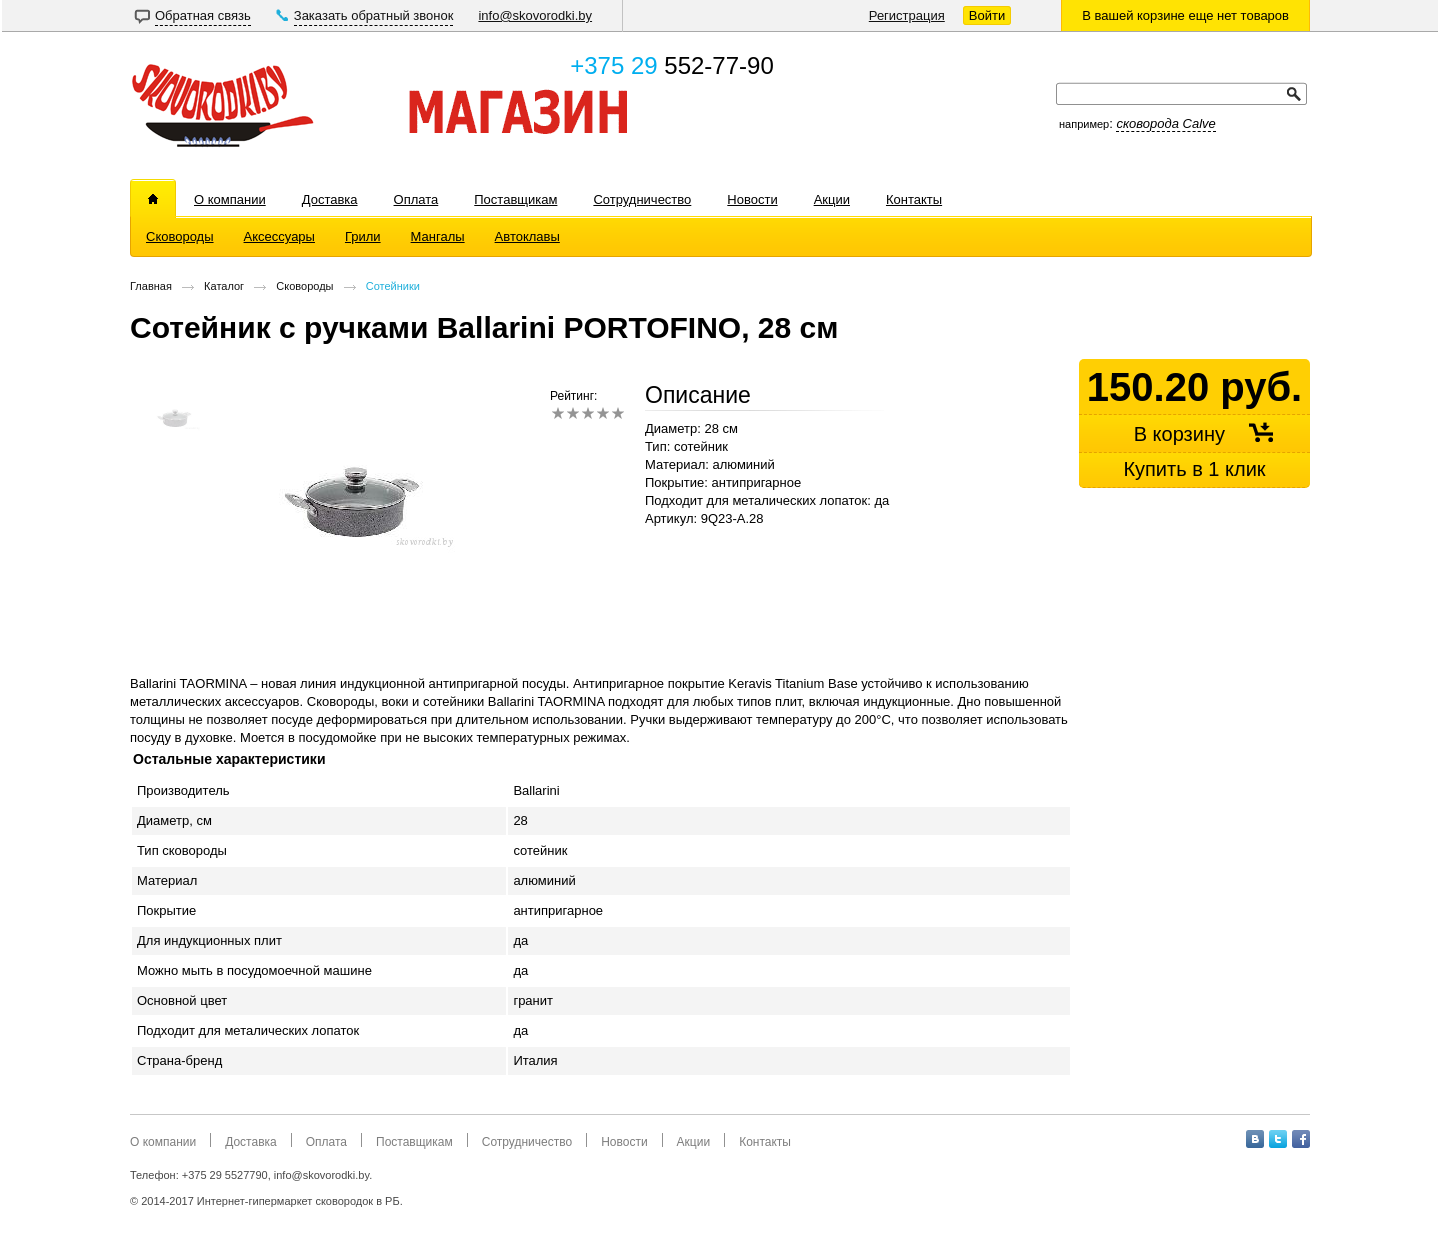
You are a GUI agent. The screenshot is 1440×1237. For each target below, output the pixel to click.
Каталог (224, 286)
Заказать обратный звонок (374, 15)
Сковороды (304, 286)
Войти (987, 15)
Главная (151, 286)
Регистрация (907, 15)
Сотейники (393, 286)
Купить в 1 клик (1194, 469)
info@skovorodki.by (535, 15)
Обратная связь (203, 15)
